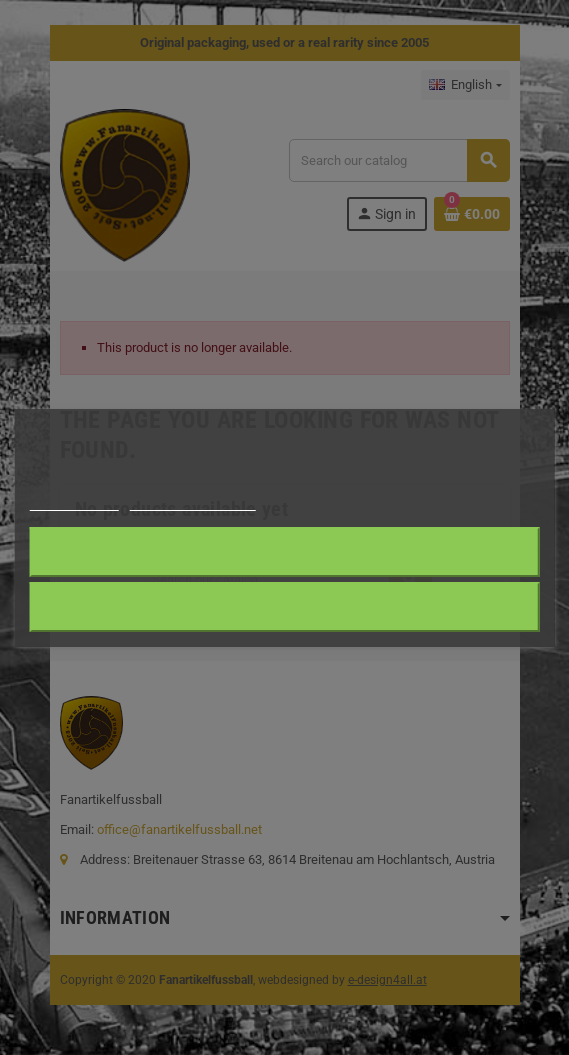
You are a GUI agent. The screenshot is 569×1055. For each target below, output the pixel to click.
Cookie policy (73, 501)
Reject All (285, 606)
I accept (284, 551)
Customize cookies (193, 501)
